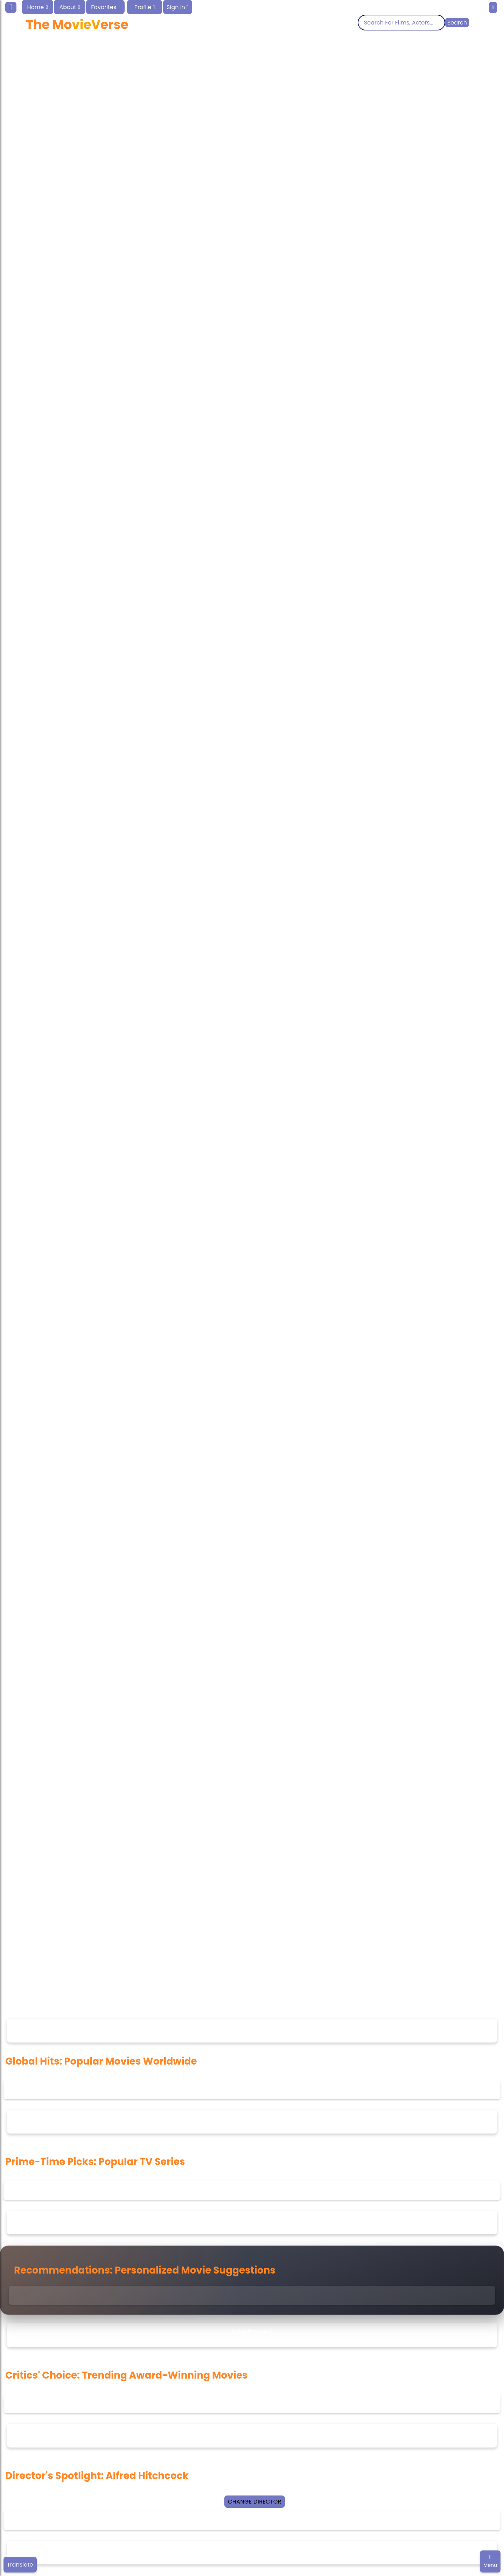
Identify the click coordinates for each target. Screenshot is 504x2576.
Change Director (254, 2502)
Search (457, 23)
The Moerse (77, 24)
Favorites (104, 7)
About (67, 7)
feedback (328, 2036)
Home (35, 7)
